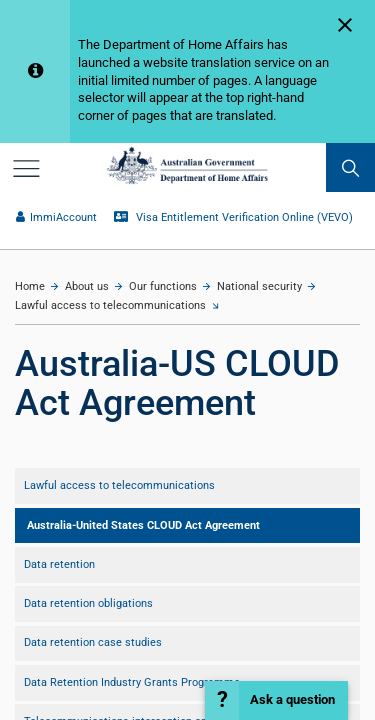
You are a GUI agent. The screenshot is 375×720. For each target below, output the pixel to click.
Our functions (163, 286)
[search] (350, 167)
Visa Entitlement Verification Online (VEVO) (233, 217)
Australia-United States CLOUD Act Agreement (143, 525)
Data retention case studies (93, 642)
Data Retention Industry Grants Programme (132, 682)
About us (87, 286)
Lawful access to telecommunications (110, 305)
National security (259, 286)
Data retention (59, 564)
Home (30, 286)
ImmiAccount (56, 217)
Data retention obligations (88, 603)
